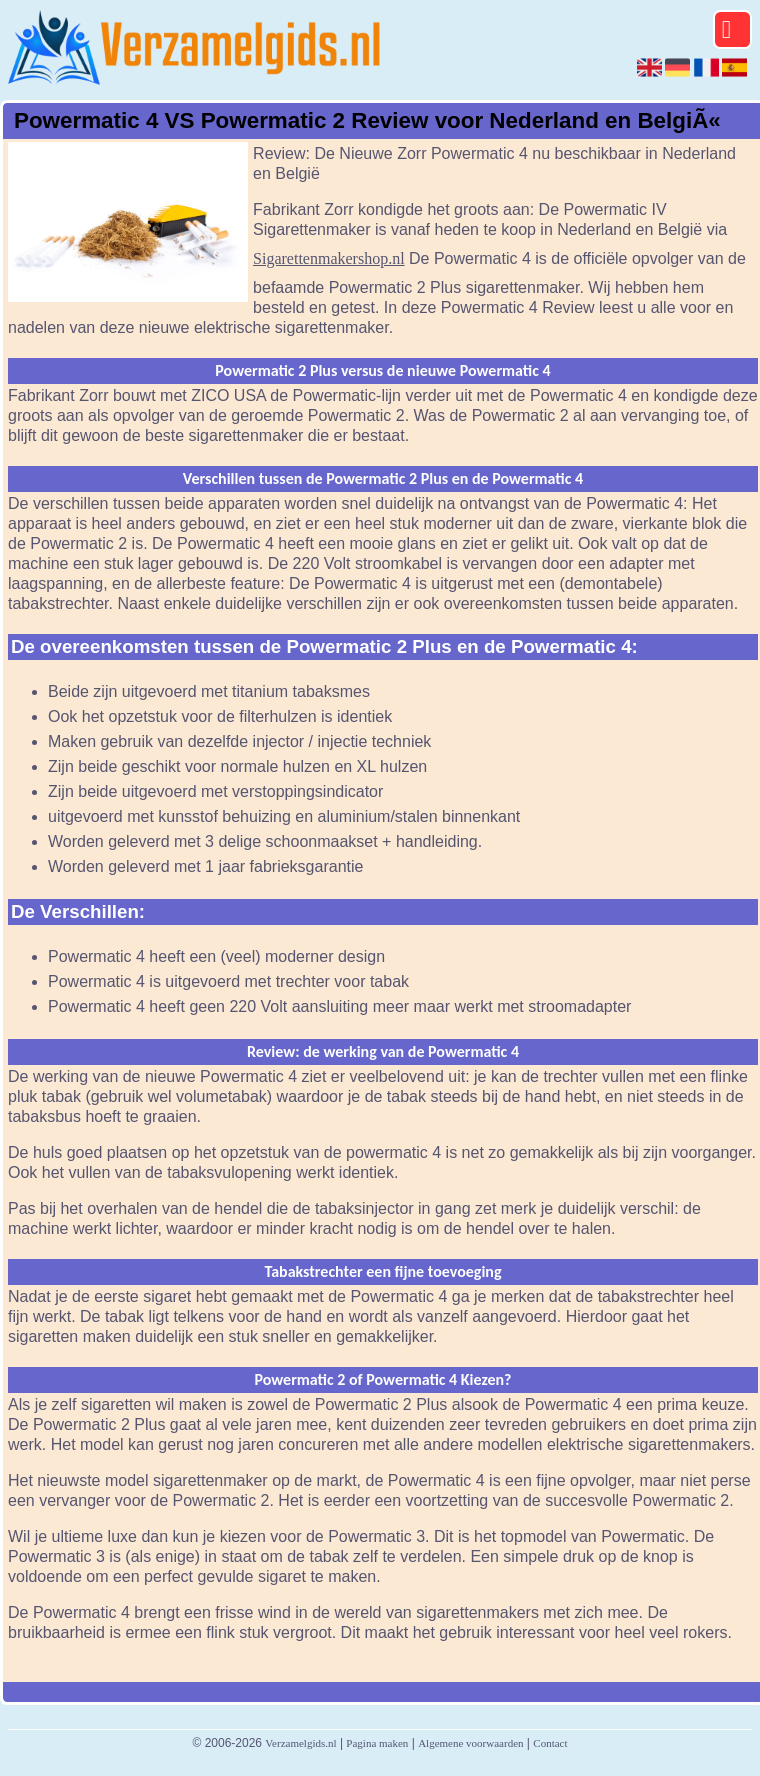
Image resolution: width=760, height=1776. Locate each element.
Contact (550, 1743)
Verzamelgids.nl (300, 1743)
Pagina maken (377, 1743)
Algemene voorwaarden (470, 1743)
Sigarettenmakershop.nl (329, 258)
